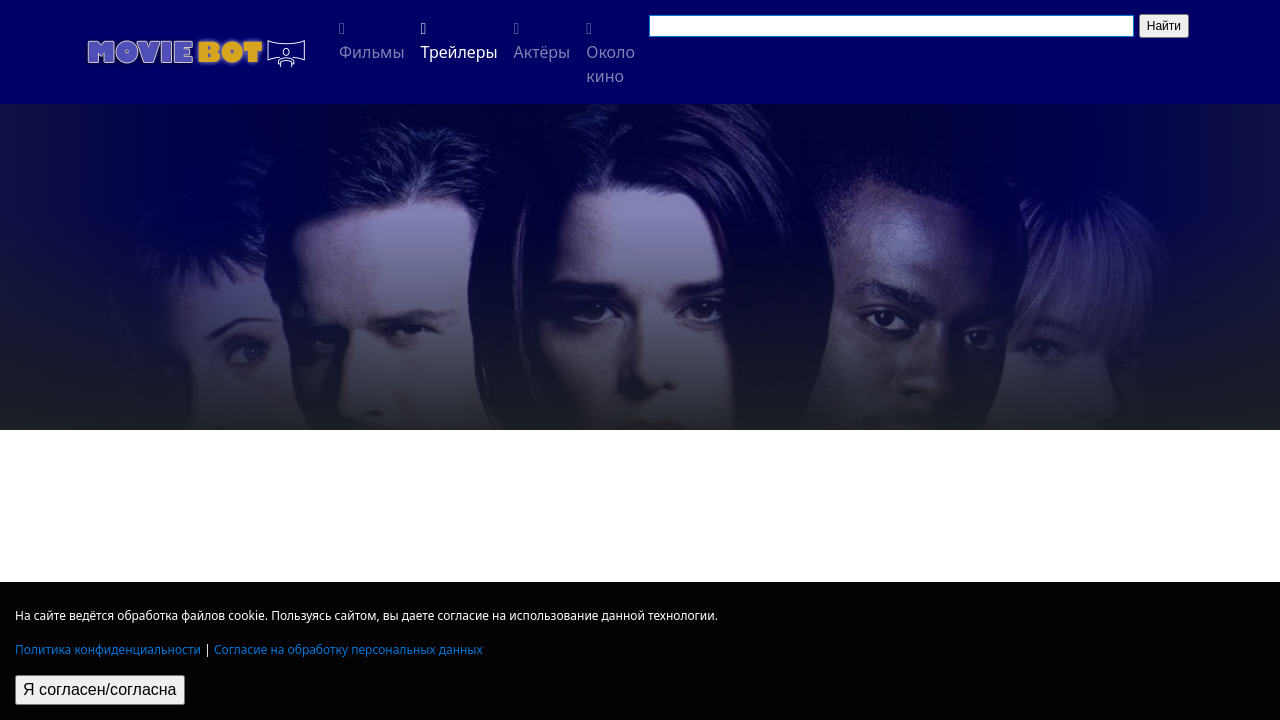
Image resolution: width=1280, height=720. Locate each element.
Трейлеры (459, 42)
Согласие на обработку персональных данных (348, 649)
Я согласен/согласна (100, 689)
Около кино (610, 54)
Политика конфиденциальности (108, 649)
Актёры (542, 42)
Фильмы (372, 42)
